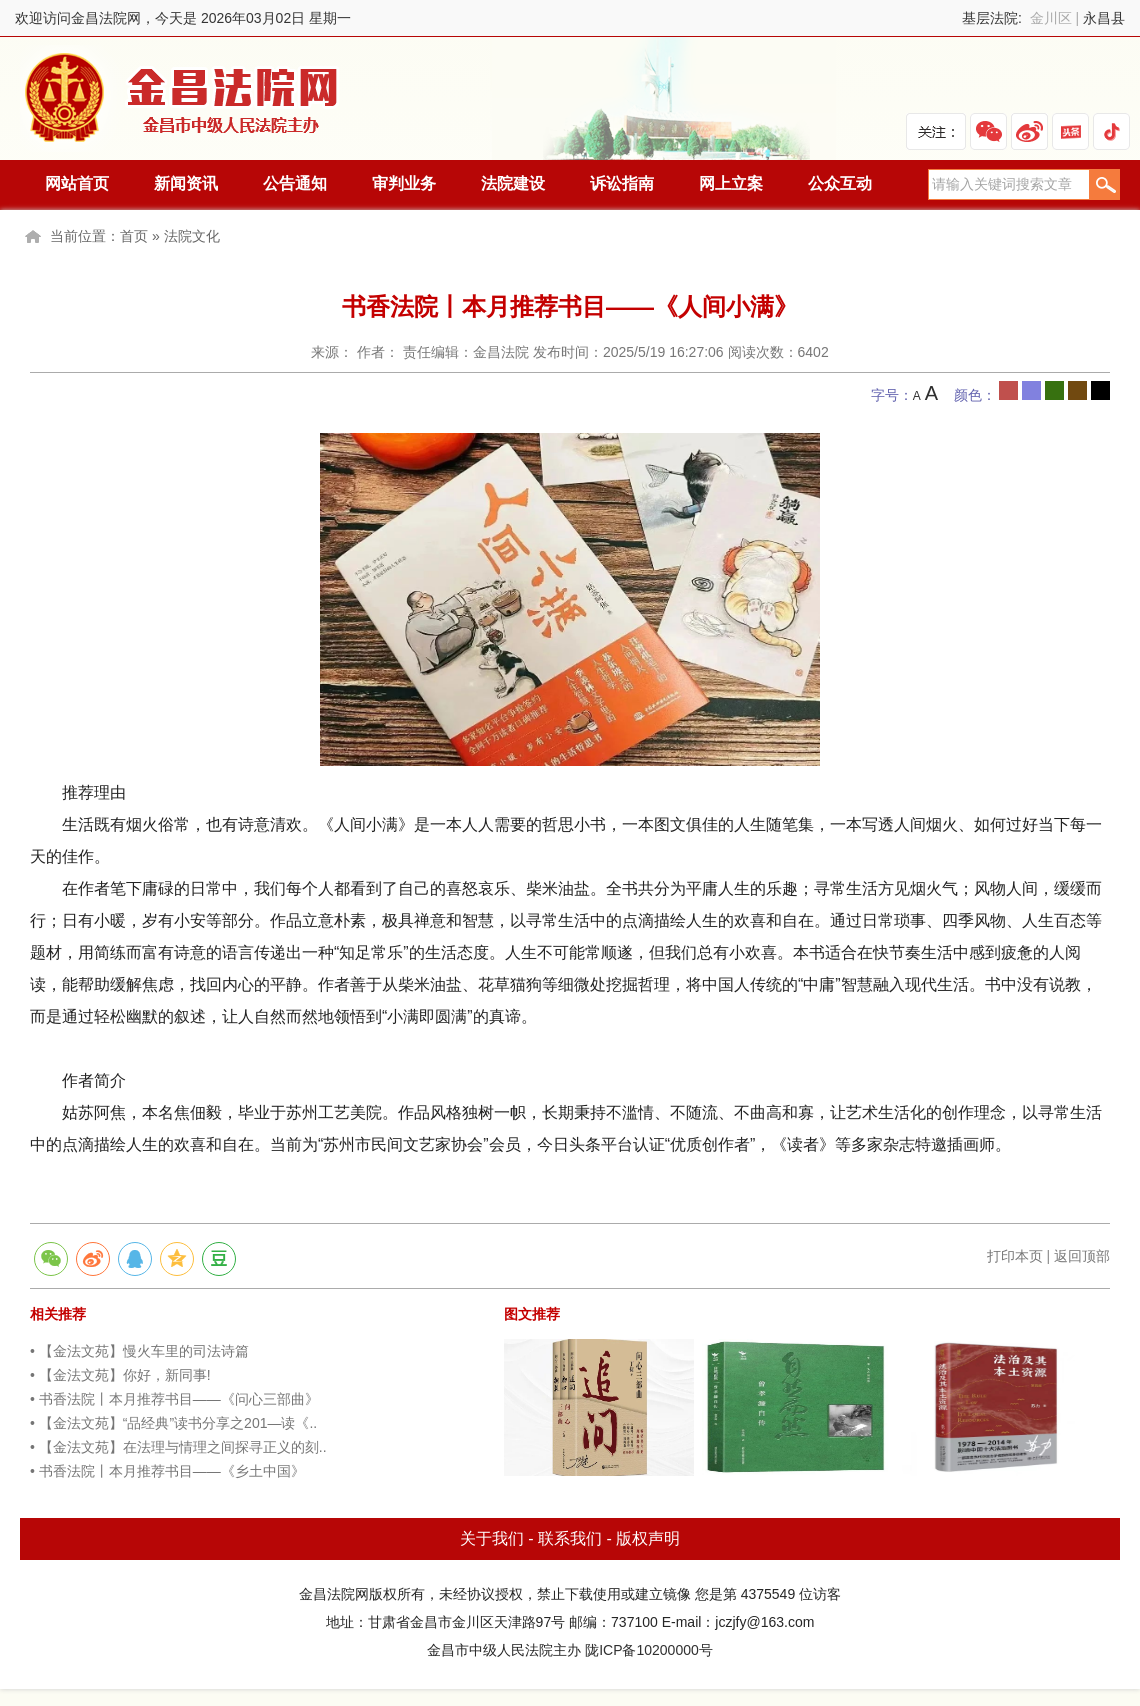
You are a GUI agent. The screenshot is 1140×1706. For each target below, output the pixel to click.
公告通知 (295, 183)
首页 (134, 236)
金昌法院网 (183, 98)
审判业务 (404, 183)
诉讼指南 (622, 183)
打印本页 (1015, 1256)
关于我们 (492, 1538)
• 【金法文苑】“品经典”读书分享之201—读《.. (173, 1423)
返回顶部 (1082, 1256)
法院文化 (192, 236)
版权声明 (648, 1538)
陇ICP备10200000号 (649, 1650)
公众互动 (840, 183)
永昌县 (1104, 18)
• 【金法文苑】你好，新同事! (120, 1375)
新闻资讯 (186, 183)
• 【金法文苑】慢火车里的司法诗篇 (139, 1351)
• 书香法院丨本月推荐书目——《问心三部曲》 (174, 1399)
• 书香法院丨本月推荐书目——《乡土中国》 (167, 1471)
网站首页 (77, 183)
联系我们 (570, 1538)
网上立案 (731, 183)
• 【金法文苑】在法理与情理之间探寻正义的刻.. (178, 1447)
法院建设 (513, 183)
